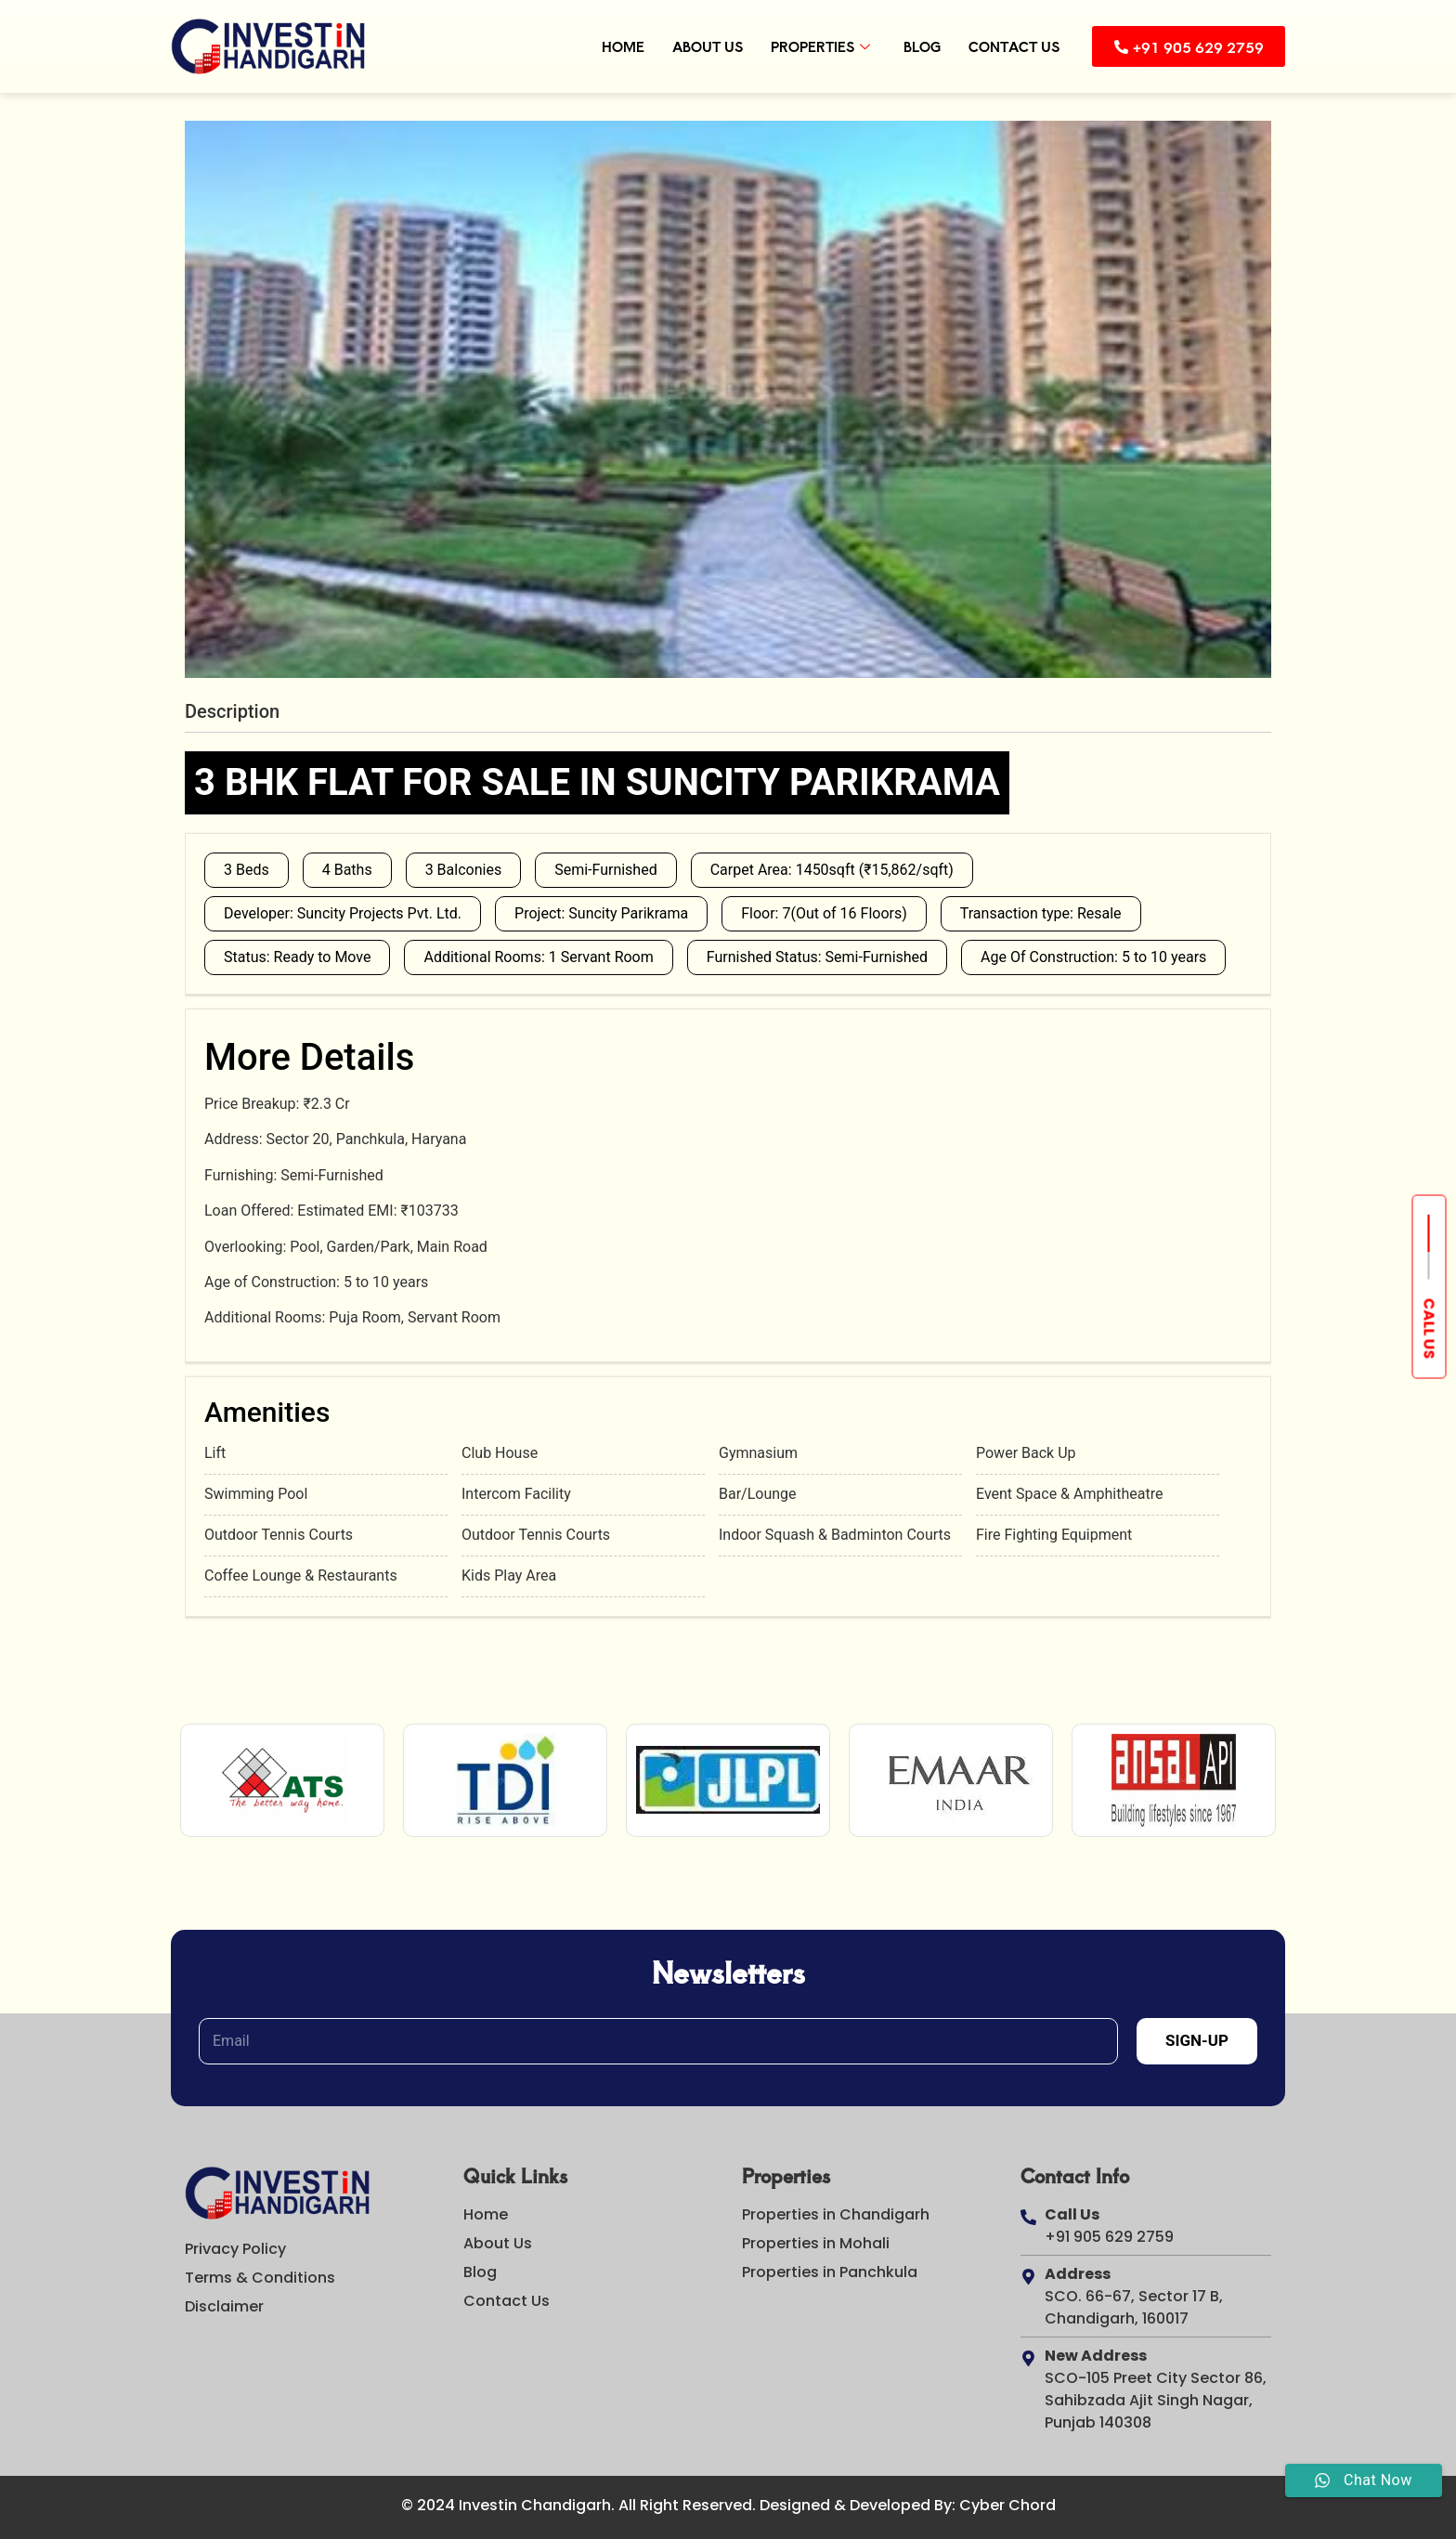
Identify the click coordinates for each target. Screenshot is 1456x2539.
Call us (1429, 1329)
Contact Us (1011, 46)
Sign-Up (1196, 2040)
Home (620, 46)
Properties (817, 46)
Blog (919, 46)
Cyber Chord (1007, 2505)
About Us (705, 46)
